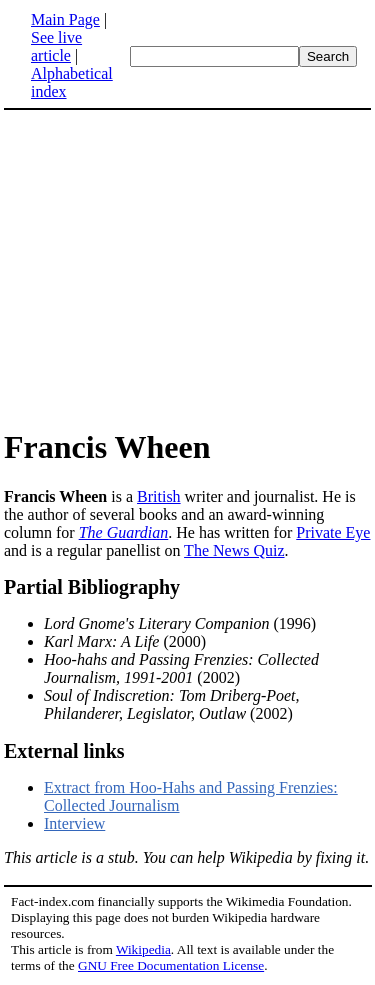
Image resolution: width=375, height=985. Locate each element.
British (159, 496)
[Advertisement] (188, 268)
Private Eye (333, 532)
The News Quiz (234, 550)
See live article (56, 46)
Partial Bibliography (92, 587)
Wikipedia (143, 949)
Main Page (65, 19)
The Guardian (124, 532)
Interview (74, 823)
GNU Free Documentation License (171, 965)
